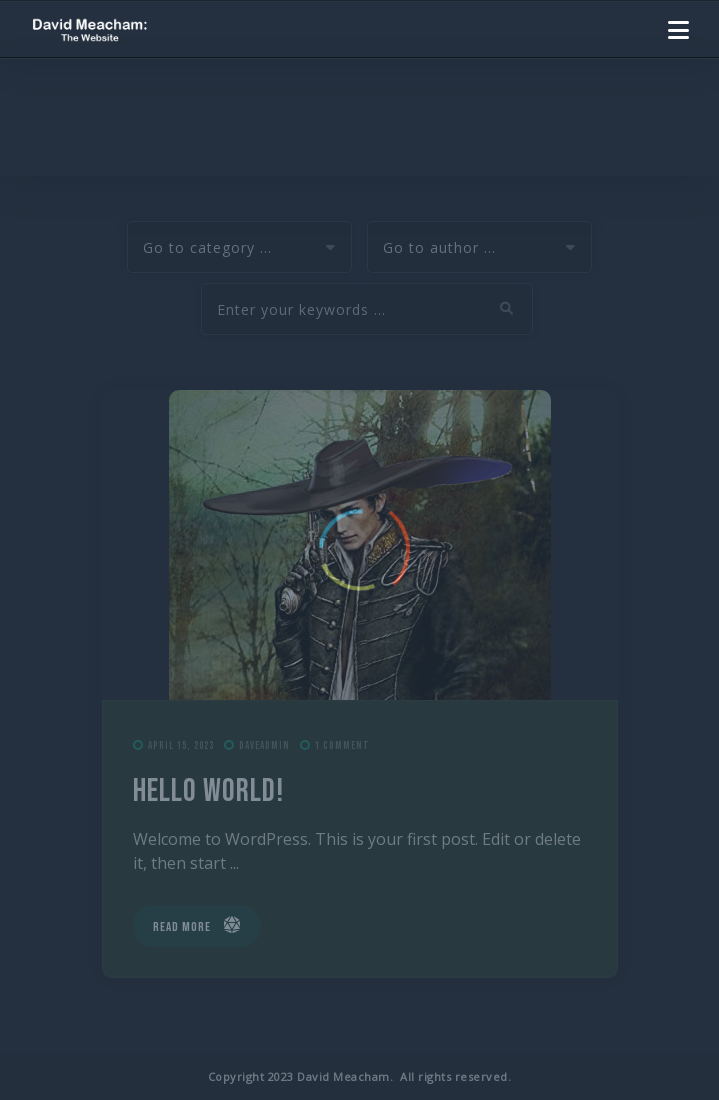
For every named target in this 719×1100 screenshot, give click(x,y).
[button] (678, 30)
